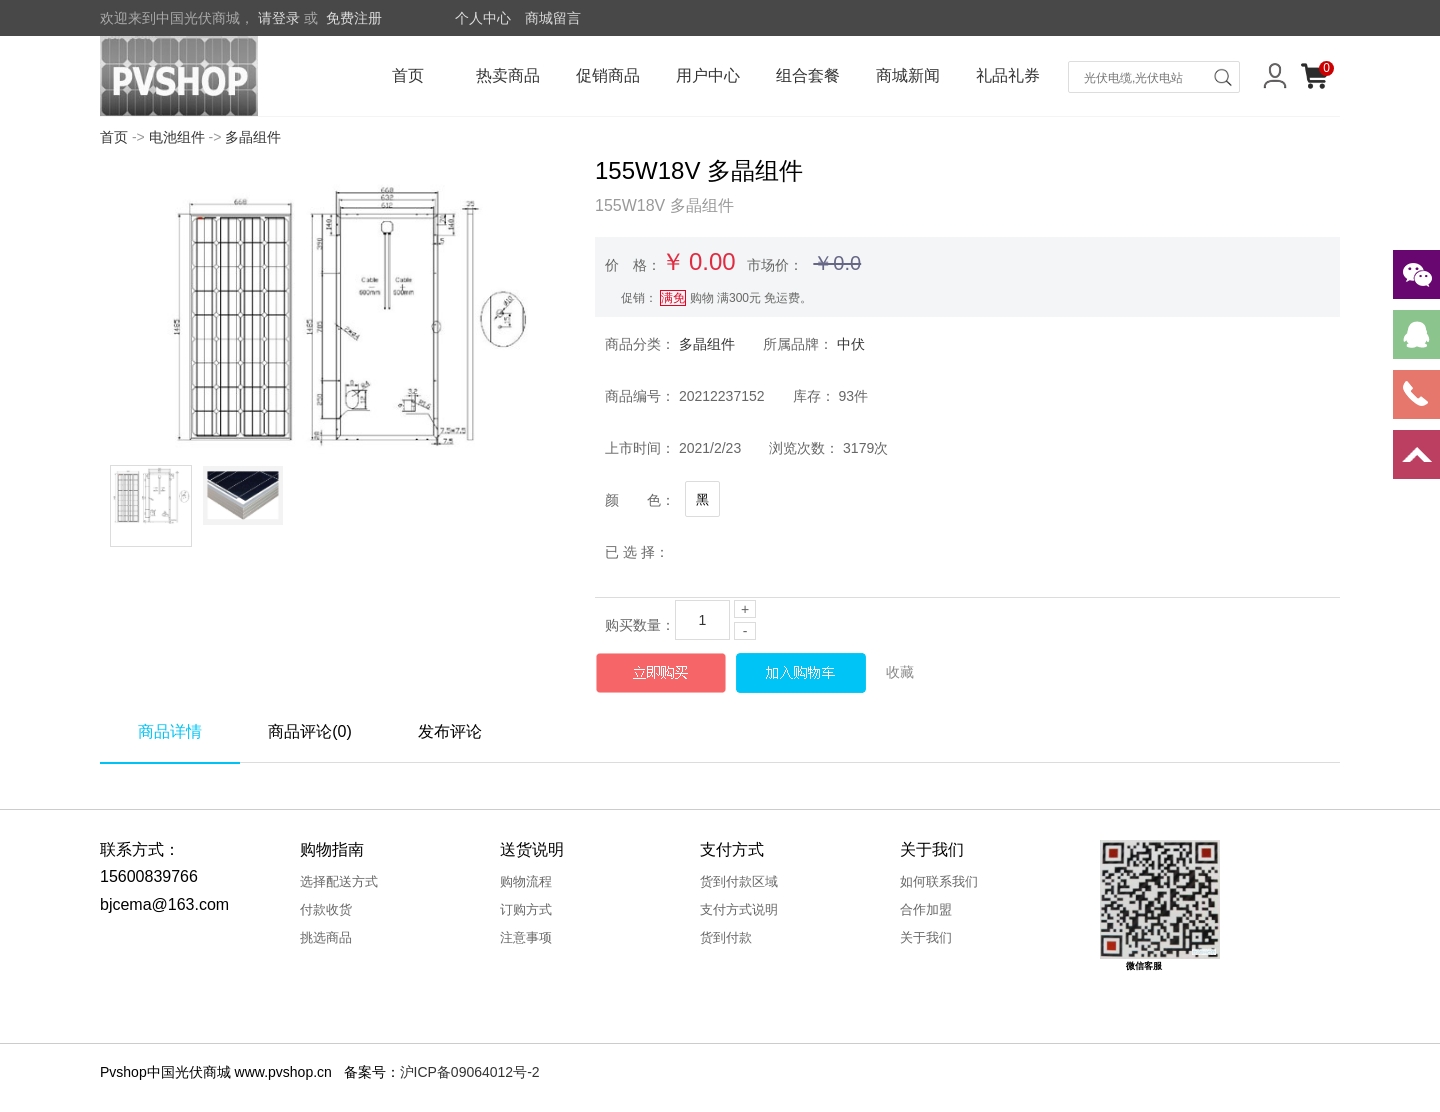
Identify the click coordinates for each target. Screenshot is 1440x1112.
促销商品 (608, 75)
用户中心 (708, 75)
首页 (408, 75)
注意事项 (526, 937)
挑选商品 (326, 937)
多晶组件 (253, 137)
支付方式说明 (739, 909)
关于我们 (926, 937)
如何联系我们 (939, 881)
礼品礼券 (1008, 75)
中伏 (851, 344)
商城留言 (553, 18)
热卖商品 (508, 75)
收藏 (900, 672)
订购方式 (526, 909)
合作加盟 (926, 909)
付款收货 (326, 909)
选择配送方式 (339, 881)
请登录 (279, 18)
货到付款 (726, 937)
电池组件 (177, 137)
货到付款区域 (739, 881)
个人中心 (483, 18)
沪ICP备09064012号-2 (470, 1072)
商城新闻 (908, 75)
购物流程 (526, 881)
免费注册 (354, 18)
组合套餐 (808, 75)
